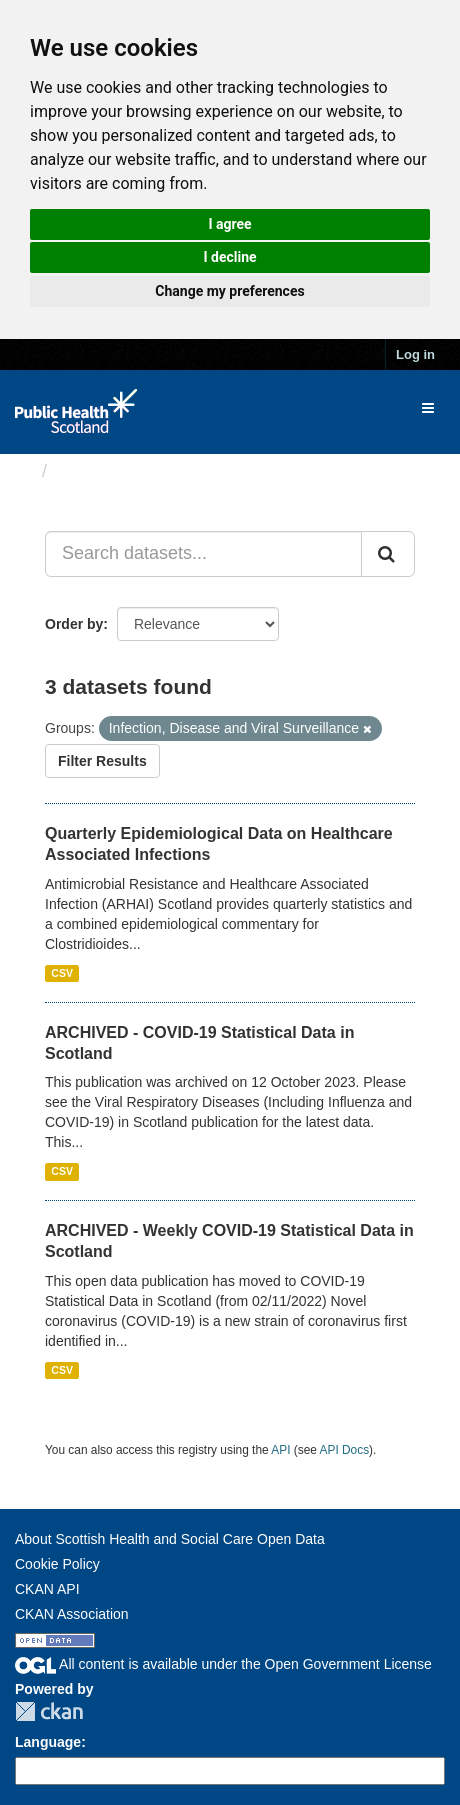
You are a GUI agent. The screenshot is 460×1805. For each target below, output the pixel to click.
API (280, 1450)
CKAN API (47, 1589)
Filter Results (102, 761)
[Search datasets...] (203, 554)
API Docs (345, 1450)
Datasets (94, 471)
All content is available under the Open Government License (223, 1664)
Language (48, 1742)
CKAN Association (72, 1614)
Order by (74, 624)
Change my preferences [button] (229, 291)
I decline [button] (229, 257)
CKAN (49, 1711)
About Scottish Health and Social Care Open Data (170, 1539)
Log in (415, 354)
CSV (62, 973)
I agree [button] (229, 224)
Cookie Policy (57, 1564)
